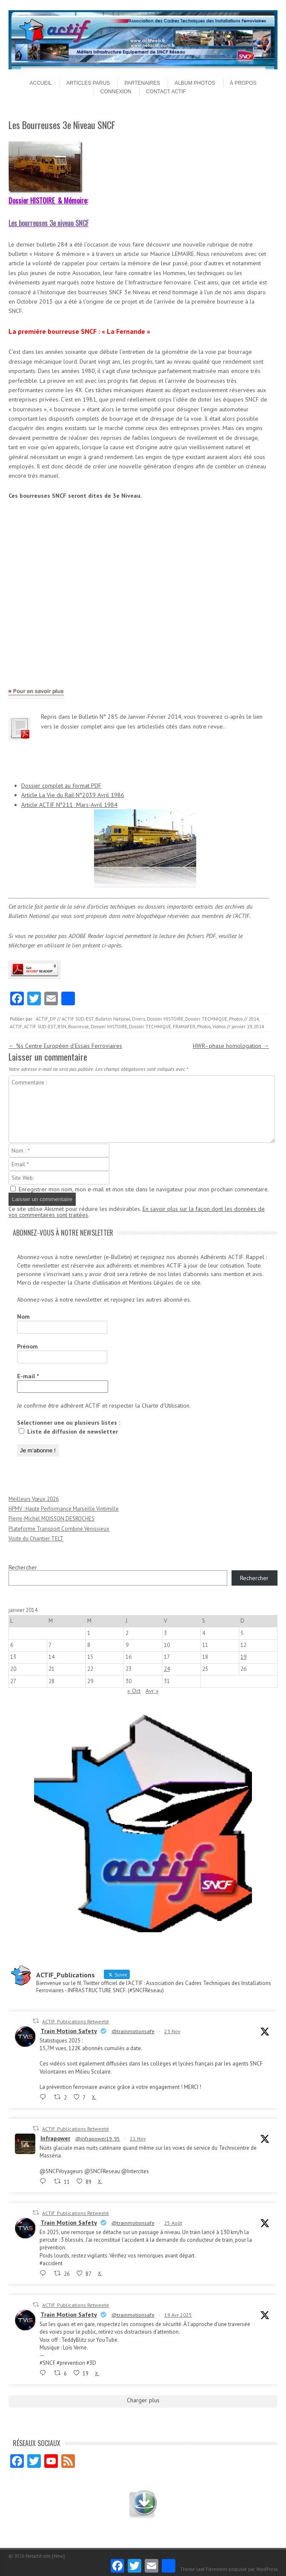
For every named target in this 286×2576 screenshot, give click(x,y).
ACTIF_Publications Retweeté (75, 2021)
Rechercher (23, 1567)
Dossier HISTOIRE (165, 1019)
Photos (236, 1019)
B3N (61, 1027)
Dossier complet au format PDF (61, 785)
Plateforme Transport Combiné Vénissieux (59, 1528)
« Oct (133, 1691)
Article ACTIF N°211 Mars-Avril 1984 (69, 805)
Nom (23, 1316)
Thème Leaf (192, 2569)
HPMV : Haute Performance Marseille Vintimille (64, 1508)
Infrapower (55, 2138)
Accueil (40, 83)
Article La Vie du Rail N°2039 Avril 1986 (72, 795)
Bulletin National (112, 1019)
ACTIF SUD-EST (78, 1019)
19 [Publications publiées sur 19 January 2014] (243, 1657)
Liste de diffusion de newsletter (68, 1431)
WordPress (266, 2569)
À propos (243, 83)
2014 (254, 1019)
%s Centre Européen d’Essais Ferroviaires (65, 1046)
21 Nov (138, 2138)
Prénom (27, 1346)
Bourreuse (78, 1027)
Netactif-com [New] (45, 2556)
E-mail (28, 1376)
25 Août (173, 2223)
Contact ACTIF (166, 92)
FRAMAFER (184, 1027)
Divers (138, 1019)
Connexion (116, 92)
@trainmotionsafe (133, 2031)
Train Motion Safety (68, 2031)
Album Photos (194, 83)
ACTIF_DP (46, 1019)
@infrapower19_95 (97, 2138)
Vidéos (219, 1027)
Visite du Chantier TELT (36, 1538)
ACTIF (16, 1027)
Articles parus (88, 83)
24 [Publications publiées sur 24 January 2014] (167, 1668)
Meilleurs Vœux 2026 (34, 1499)
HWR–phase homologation (231, 1046)
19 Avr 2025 (178, 2315)
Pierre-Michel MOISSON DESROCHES (51, 1518)
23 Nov (172, 2031)
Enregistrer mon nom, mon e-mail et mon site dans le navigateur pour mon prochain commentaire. (144, 1189)
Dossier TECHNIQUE (206, 1019)
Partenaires (142, 83)
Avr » (152, 1691)
